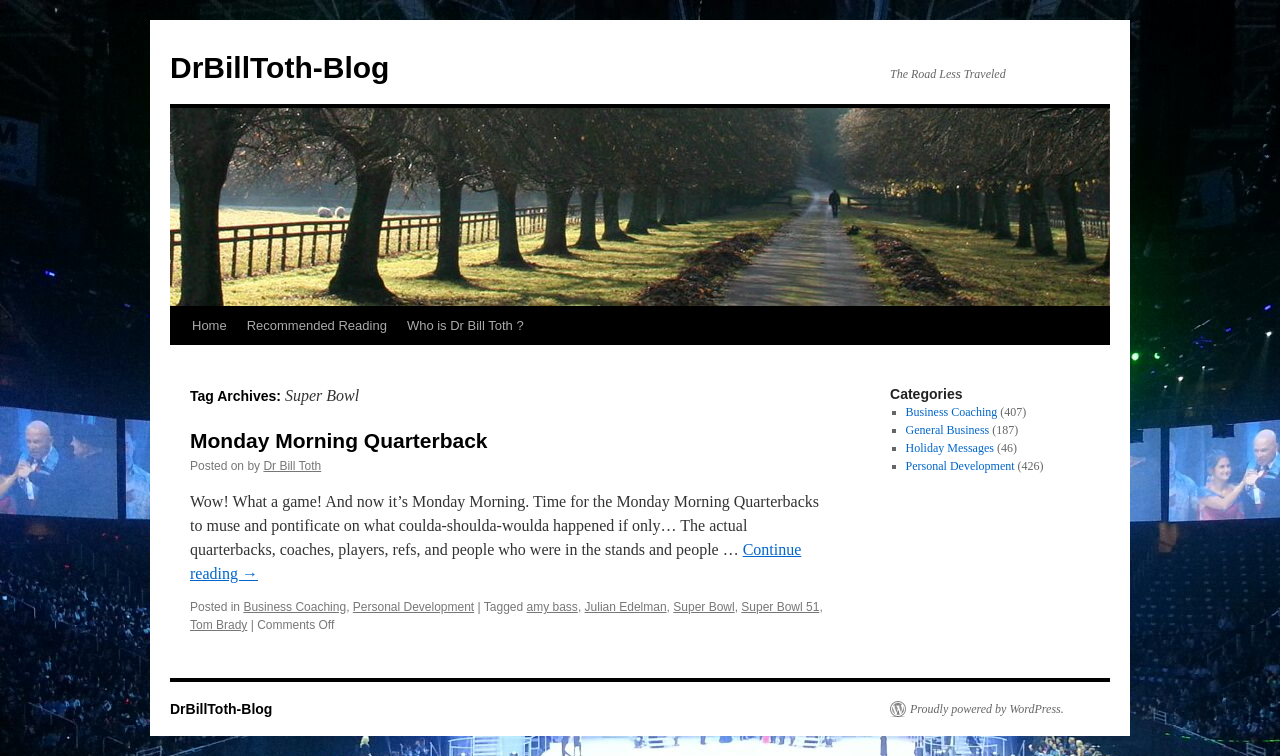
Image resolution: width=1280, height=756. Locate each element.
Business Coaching (294, 607)
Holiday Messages (950, 448)
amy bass (552, 607)
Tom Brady (218, 625)
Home (209, 325)
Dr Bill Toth (292, 466)
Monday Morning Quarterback (339, 440)
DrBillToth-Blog (279, 67)
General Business (948, 430)
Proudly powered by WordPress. (987, 709)
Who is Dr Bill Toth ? (465, 325)
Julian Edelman (626, 607)
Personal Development (413, 607)
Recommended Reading (317, 325)
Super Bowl (703, 607)
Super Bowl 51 (780, 607)
